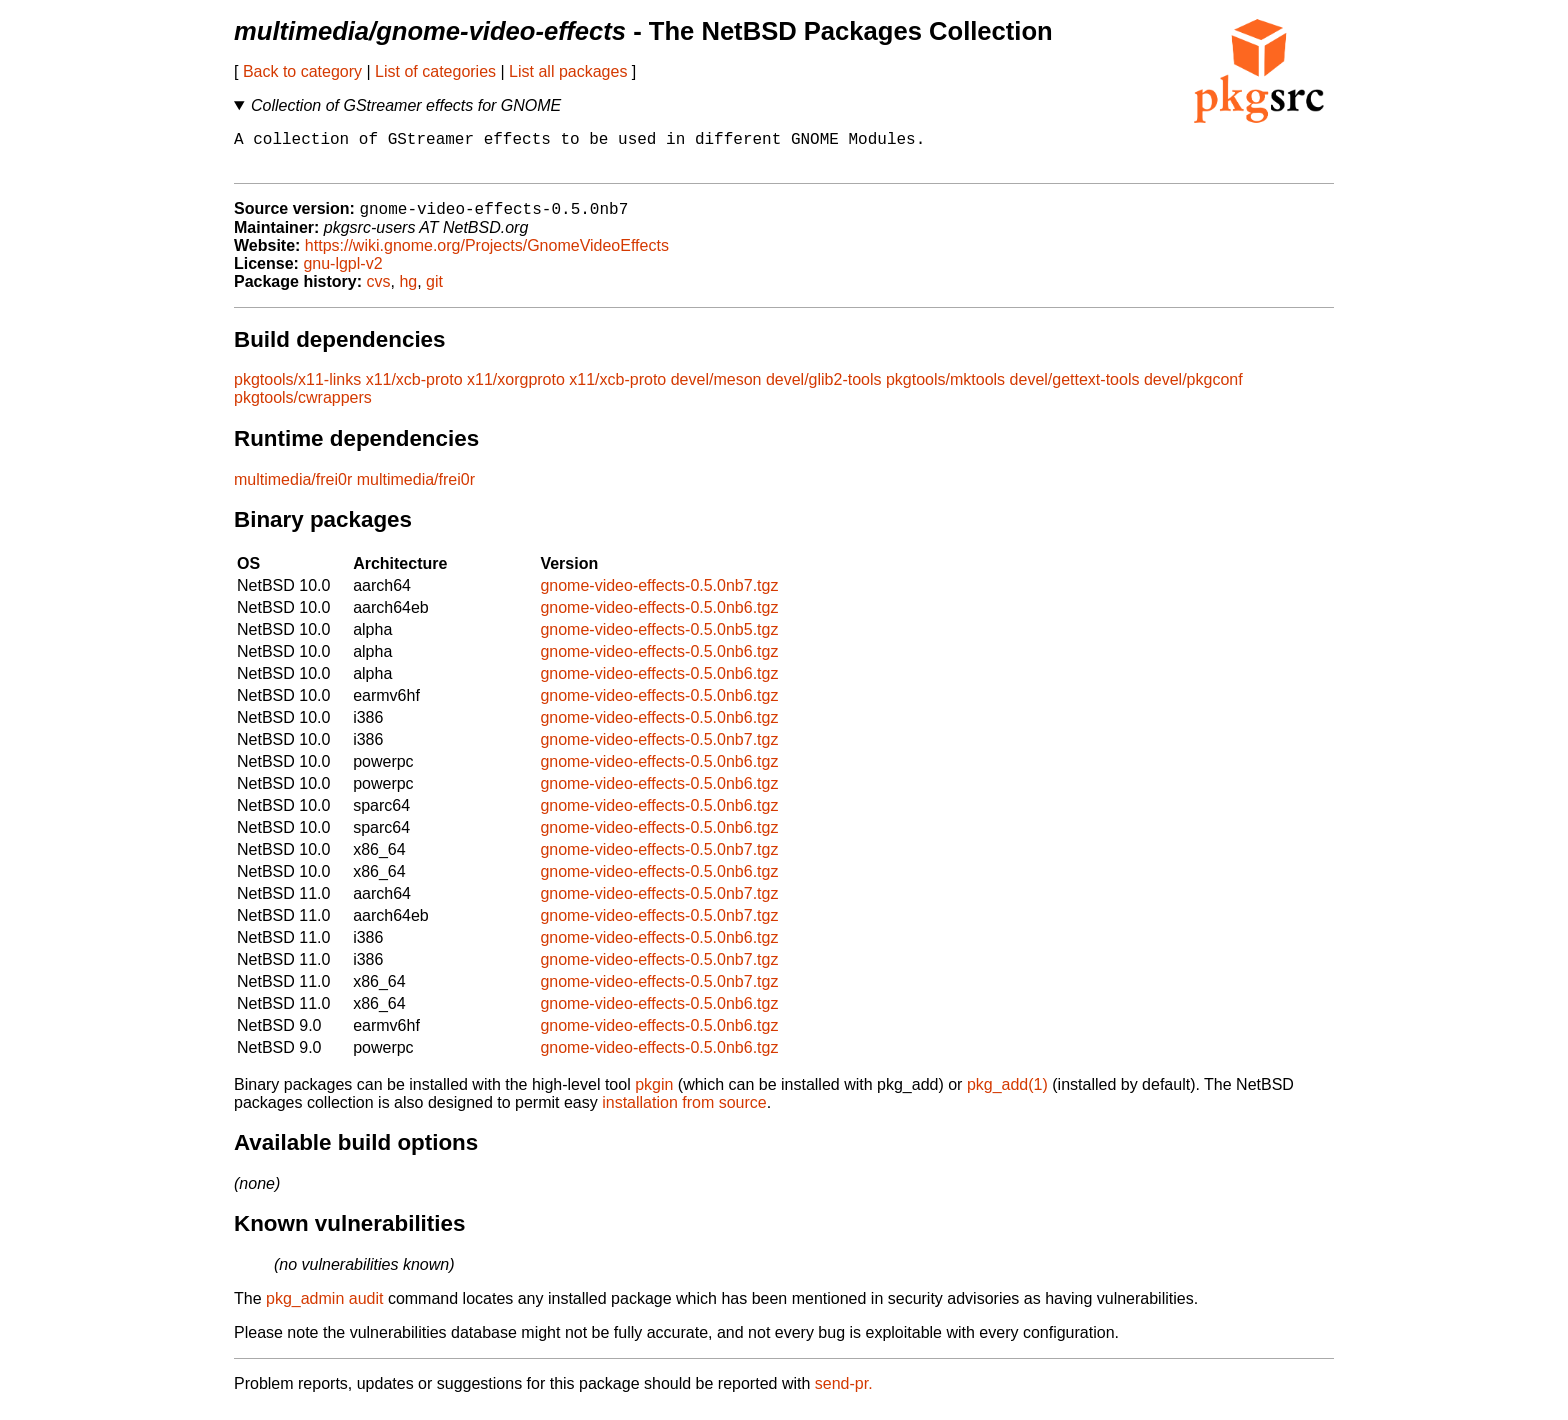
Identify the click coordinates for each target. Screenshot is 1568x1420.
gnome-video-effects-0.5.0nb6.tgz (659, 618)
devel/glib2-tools (824, 390)
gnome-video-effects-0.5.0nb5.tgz (659, 640)
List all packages (568, 71)
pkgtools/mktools (945, 390)
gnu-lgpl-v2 (342, 274)
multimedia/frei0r (293, 490)
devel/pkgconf (1193, 390)
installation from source (684, 1113)
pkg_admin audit (324, 1309)
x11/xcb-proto (414, 390)
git (434, 292)
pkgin (654, 1095)
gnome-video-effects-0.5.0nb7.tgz (659, 596)
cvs (379, 292)
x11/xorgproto (516, 390)
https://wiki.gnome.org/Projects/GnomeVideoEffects (487, 256)
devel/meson (716, 390)
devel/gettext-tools (1075, 390)
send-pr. (844, 1394)
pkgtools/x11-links (297, 390)
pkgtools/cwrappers (303, 408)
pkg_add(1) (1007, 1095)
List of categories (435, 71)
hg (408, 292)
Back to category (302, 71)
